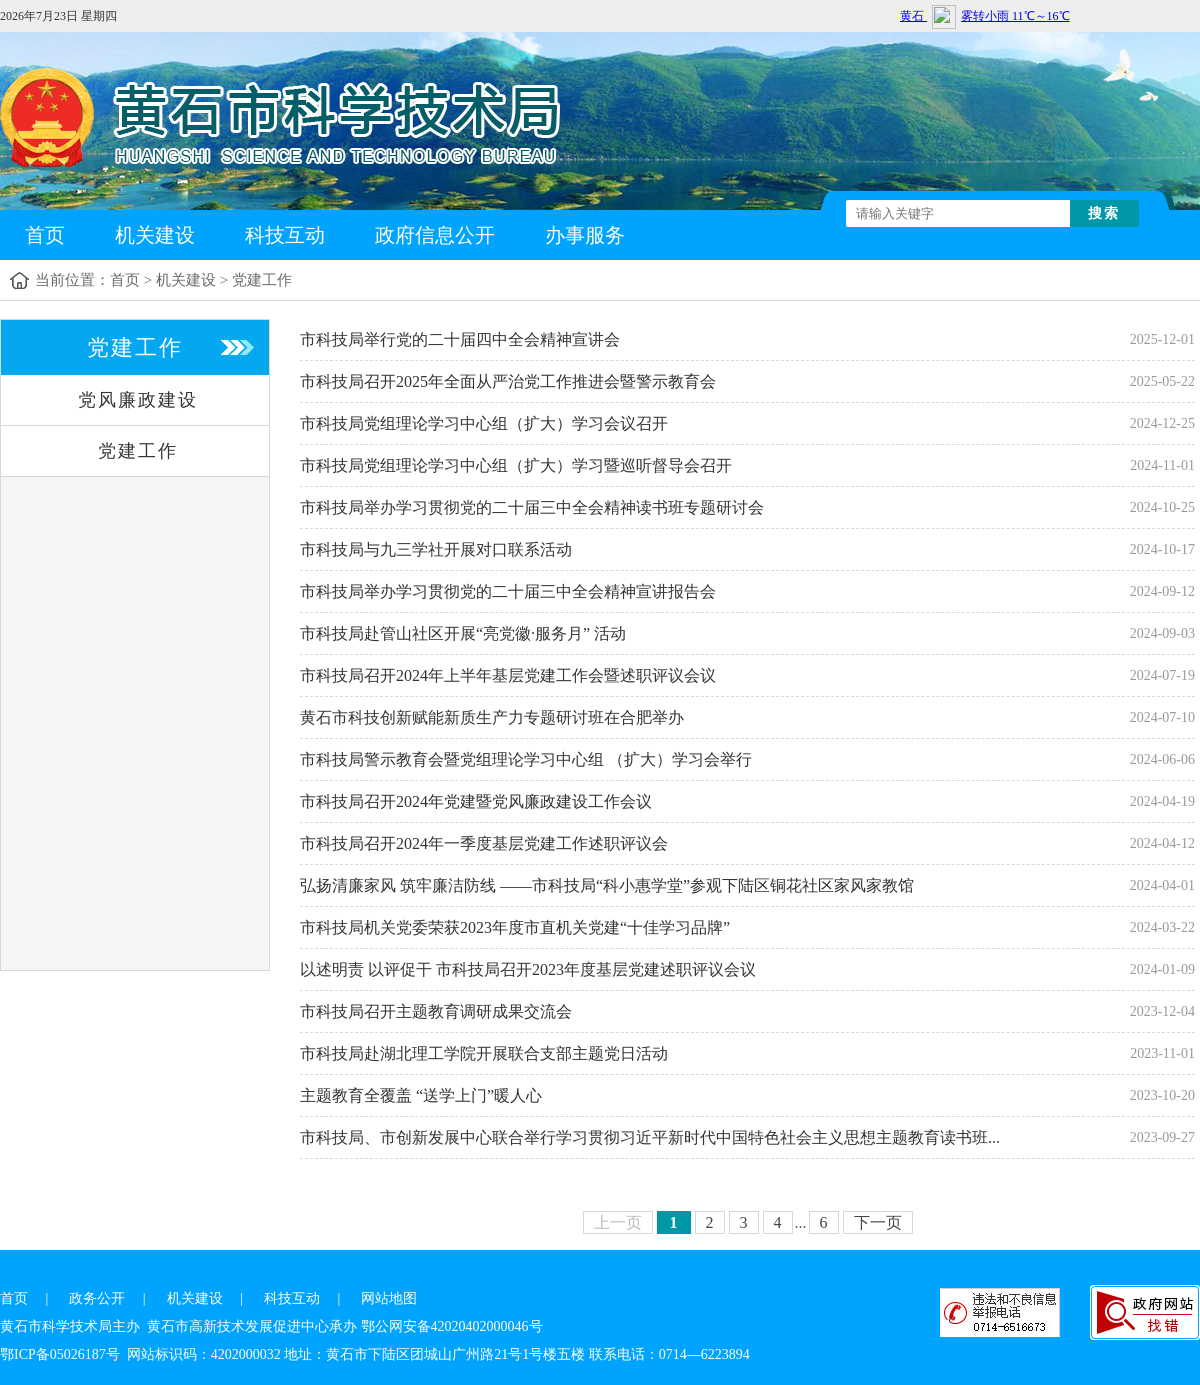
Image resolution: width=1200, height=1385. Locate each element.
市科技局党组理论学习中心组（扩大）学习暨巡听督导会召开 (516, 465)
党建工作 (262, 280)
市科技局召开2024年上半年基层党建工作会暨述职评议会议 (508, 675)
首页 (45, 235)
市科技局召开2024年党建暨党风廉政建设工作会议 (476, 801)
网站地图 (389, 1298)
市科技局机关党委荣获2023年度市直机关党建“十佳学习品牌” (515, 927)
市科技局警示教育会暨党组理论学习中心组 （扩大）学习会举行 (526, 759)
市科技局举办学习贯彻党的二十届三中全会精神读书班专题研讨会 (532, 507)
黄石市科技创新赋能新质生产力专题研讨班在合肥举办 (492, 717)
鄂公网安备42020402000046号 (452, 1326)
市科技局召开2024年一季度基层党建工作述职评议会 (484, 843)
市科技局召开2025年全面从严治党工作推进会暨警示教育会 (508, 381)
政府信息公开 (435, 235)
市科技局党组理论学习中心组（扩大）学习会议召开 (484, 423)
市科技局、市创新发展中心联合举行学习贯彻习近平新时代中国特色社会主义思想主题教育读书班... (650, 1137)
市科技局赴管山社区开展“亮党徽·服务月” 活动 (463, 633)
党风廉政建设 (138, 400)
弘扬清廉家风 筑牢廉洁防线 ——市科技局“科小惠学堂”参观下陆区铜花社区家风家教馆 (607, 885)
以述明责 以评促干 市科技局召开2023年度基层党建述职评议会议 (528, 969)
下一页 (878, 1222)
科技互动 (285, 235)
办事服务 (585, 235)
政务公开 (97, 1298)
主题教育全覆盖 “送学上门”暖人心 (421, 1095)
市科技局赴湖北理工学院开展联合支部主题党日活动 (484, 1053)
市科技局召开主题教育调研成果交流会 (436, 1011)
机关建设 (155, 235)
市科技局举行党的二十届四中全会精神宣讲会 (460, 339)
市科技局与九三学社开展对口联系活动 (436, 549)
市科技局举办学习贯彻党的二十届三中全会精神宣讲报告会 (508, 591)
